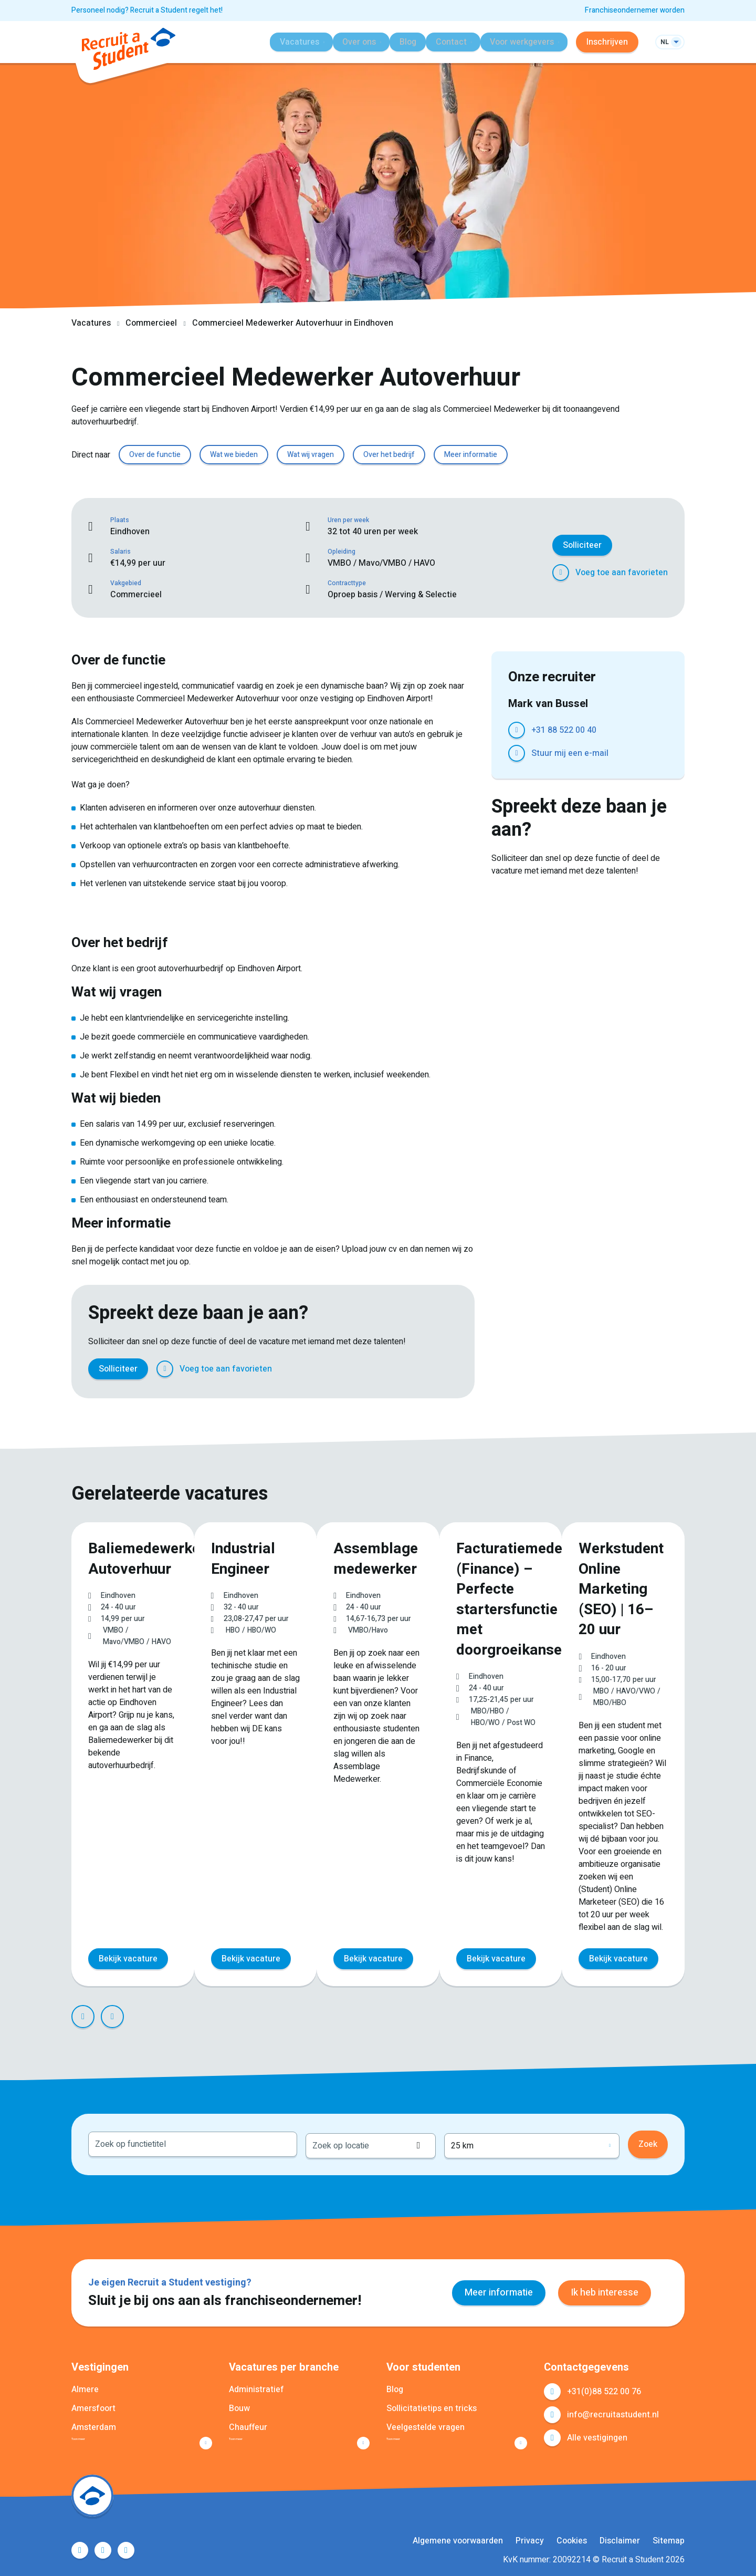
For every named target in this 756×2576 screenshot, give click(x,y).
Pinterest (403, 1369)
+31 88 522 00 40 (563, 730)
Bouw (239, 2402)
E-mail (449, 1369)
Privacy (530, 2538)
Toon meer (91, 2437)
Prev (82, 2013)
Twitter (357, 1369)
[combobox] (192, 2140)
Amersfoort (93, 2402)
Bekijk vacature (128, 1955)
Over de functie (155, 454)
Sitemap (669, 2538)
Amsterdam (93, 2421)
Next (112, 2013)
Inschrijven (607, 42)
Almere (85, 2383)
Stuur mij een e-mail (569, 753)
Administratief (256, 2383)
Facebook (334, 1369)
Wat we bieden (234, 454)
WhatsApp (426, 1369)
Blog (400, 42)
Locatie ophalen (474, 2140)
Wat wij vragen (310, 454)
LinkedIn (380, 1369)
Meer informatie (470, 454)
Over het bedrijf (389, 454)
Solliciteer (582, 545)
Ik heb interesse (604, 2287)
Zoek (647, 2140)
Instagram (126, 2547)
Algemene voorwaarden (458, 2538)
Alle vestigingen (597, 2432)
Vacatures (91, 323)
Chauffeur (248, 2421)
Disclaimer (620, 2538)
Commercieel (151, 323)
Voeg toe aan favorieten (621, 572)
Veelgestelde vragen (425, 2421)
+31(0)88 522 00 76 (604, 2386)
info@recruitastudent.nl (613, 2409)
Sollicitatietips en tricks (431, 2402)
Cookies (571, 2538)
